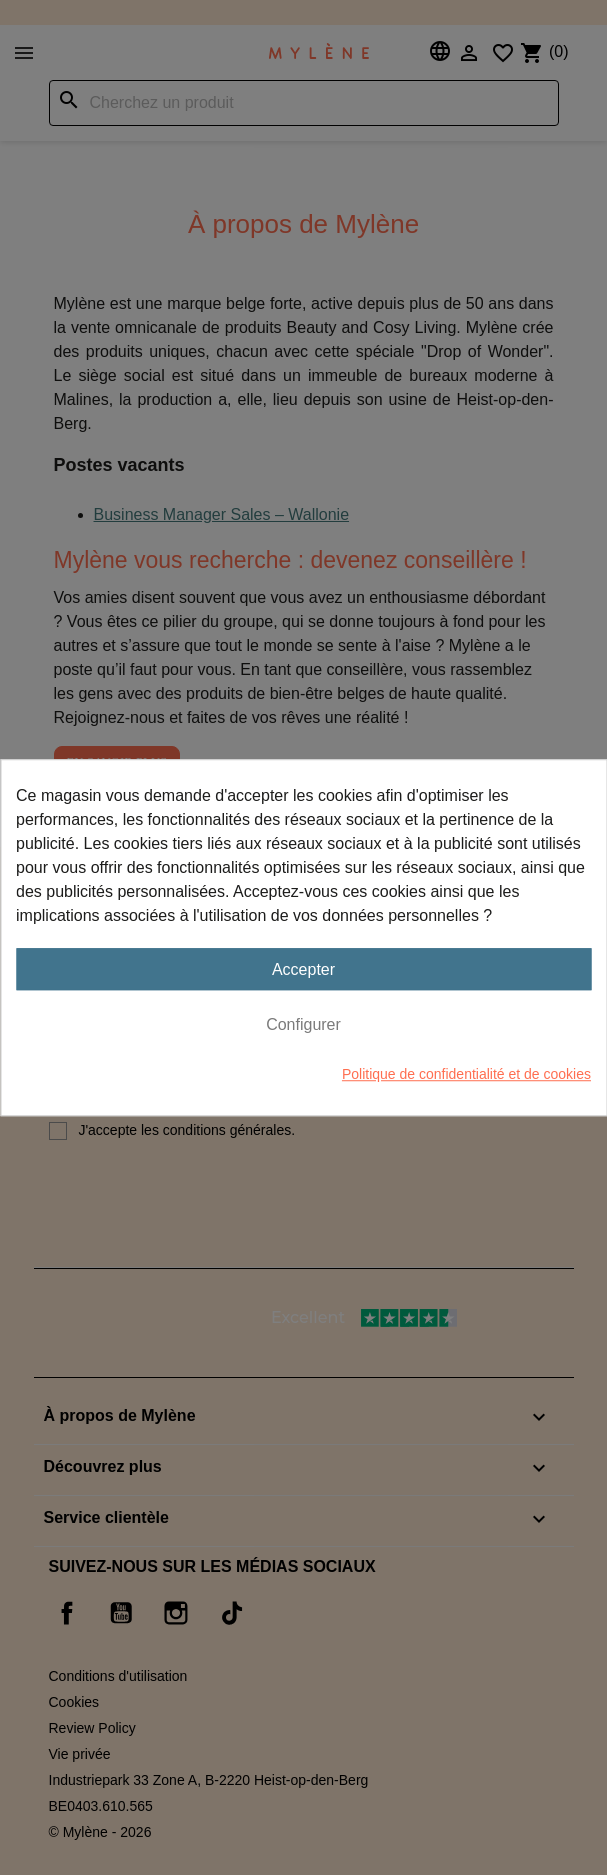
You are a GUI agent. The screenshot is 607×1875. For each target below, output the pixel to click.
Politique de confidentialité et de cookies (466, 1074)
